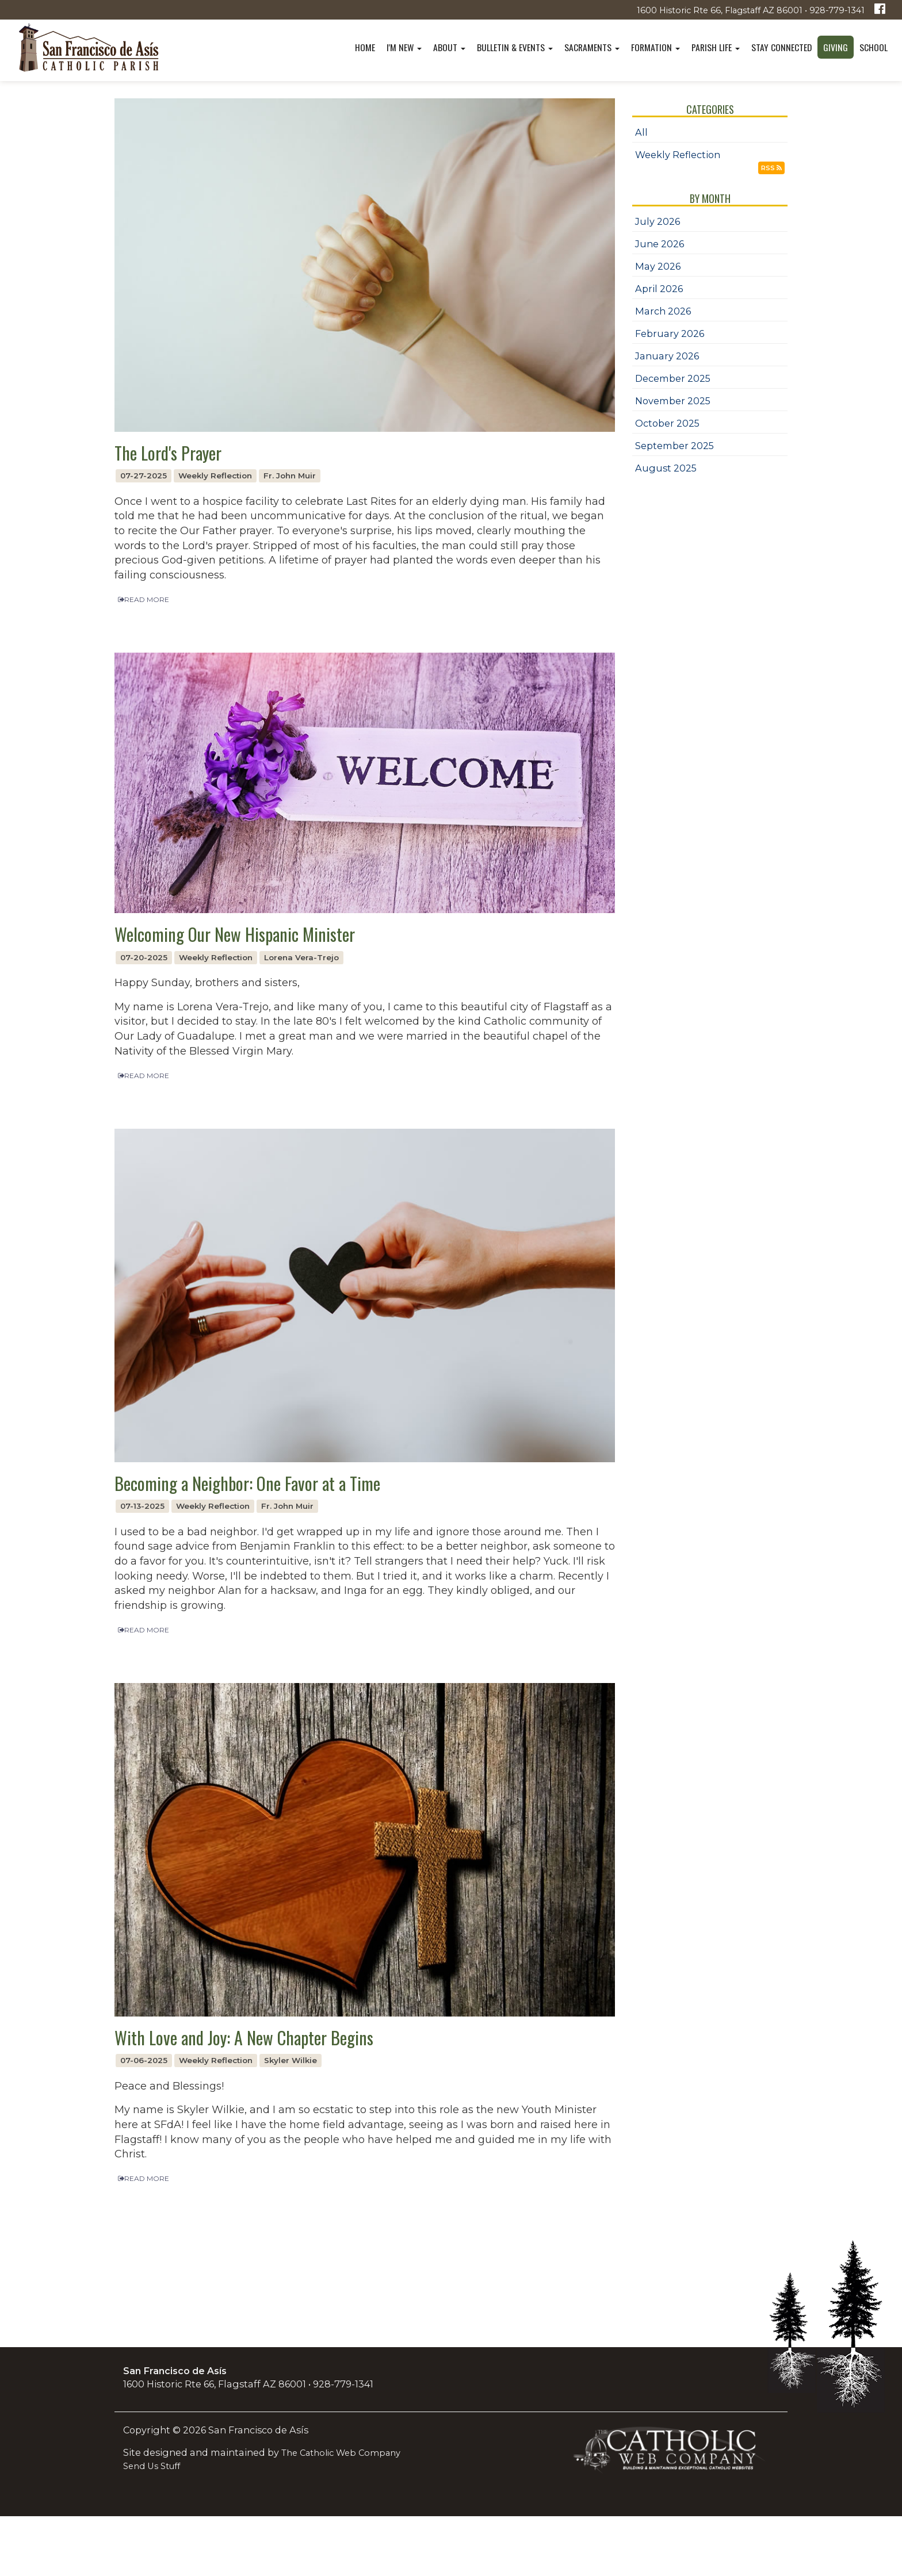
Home (365, 47)
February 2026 (669, 333)
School (873, 47)
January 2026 (667, 356)
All (641, 132)
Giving (835, 47)
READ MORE (143, 599)
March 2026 (663, 311)
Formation (655, 47)
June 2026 (659, 244)
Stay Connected (781, 47)
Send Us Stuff (151, 2466)
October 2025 (667, 423)
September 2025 (674, 445)
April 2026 (659, 288)
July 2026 (657, 221)
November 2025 (672, 401)
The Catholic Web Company (340, 2453)
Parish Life (715, 47)
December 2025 (672, 378)
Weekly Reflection (677, 154)
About (449, 47)
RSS (771, 168)
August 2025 (666, 468)
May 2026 (658, 266)
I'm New (404, 47)
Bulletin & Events (515, 47)
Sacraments (592, 47)
